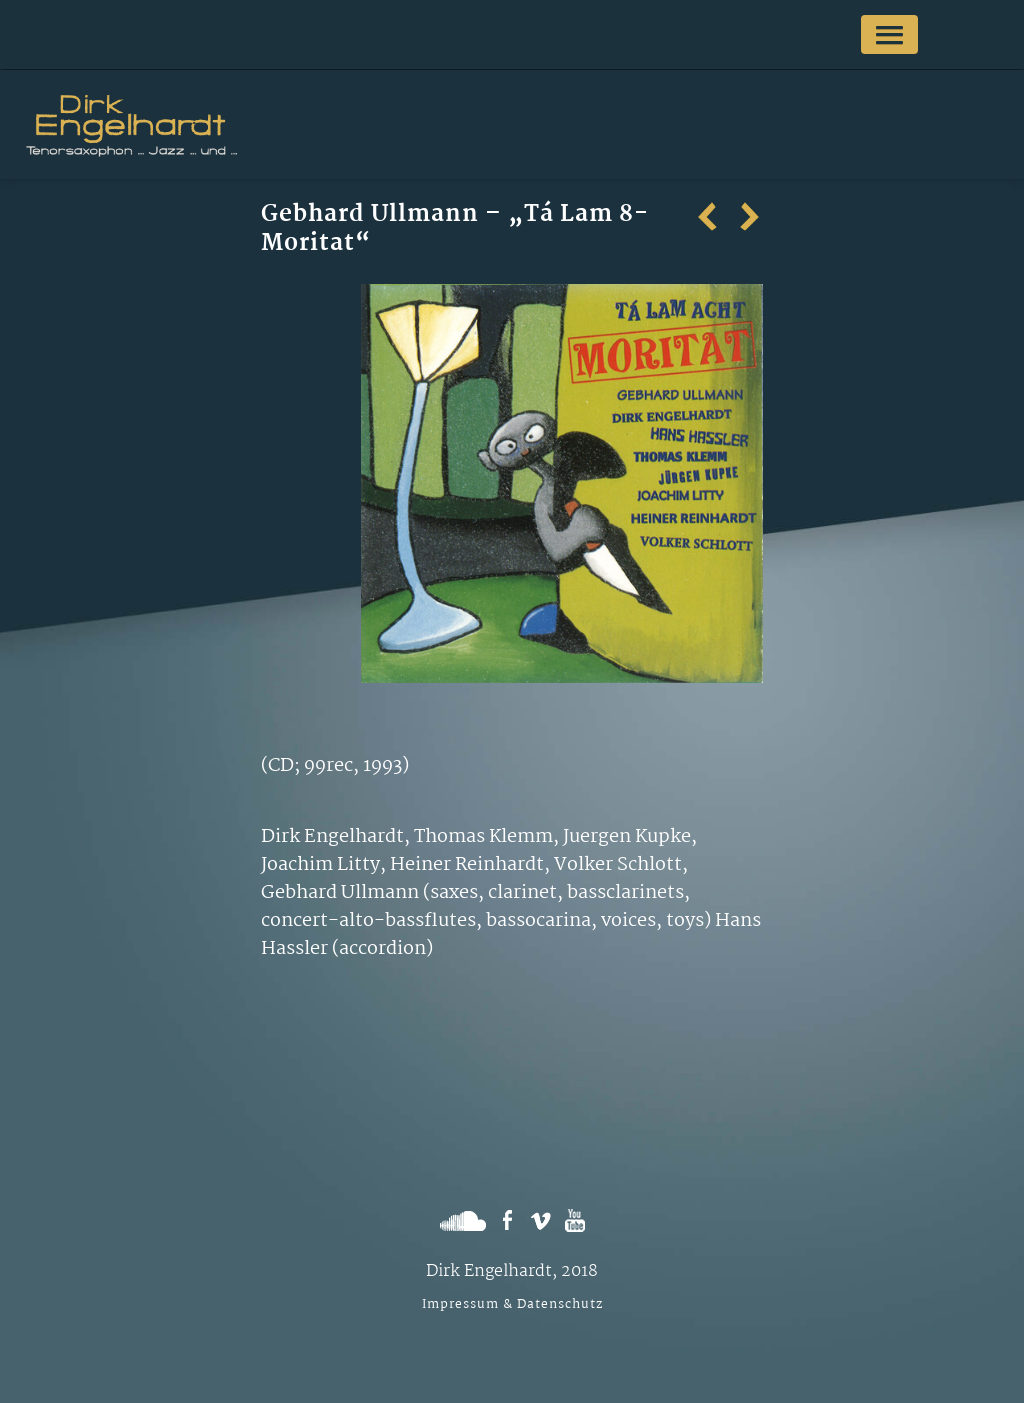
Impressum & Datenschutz (512, 1304)
